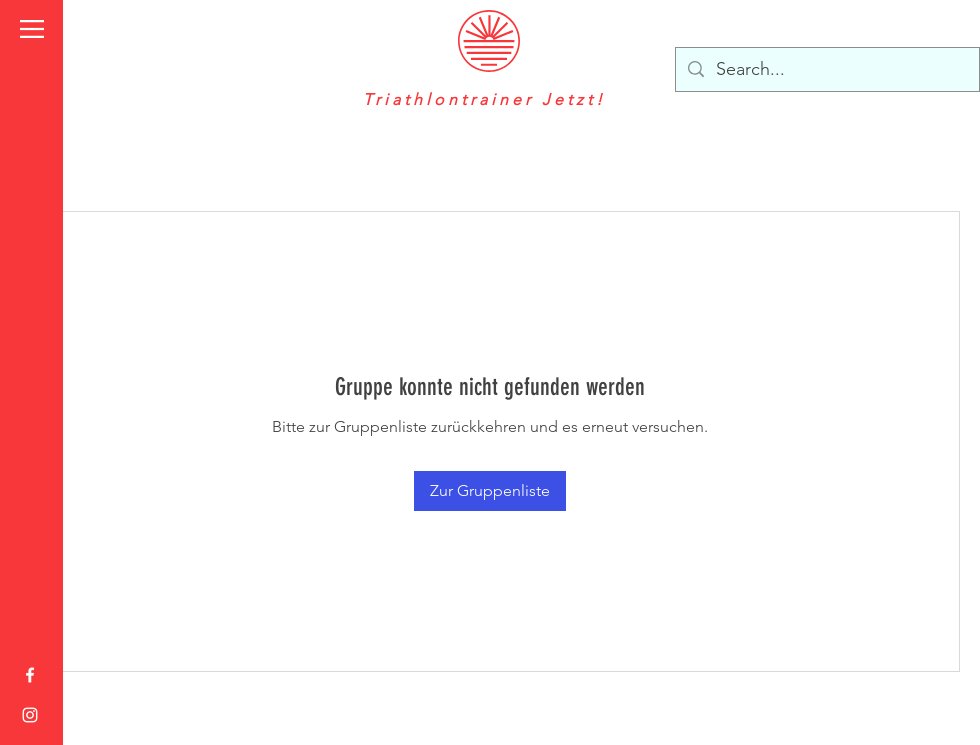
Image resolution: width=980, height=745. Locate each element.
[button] (32, 29)
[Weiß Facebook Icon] (30, 675)
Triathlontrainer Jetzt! (488, 99)
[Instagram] (30, 715)
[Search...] (826, 69)
